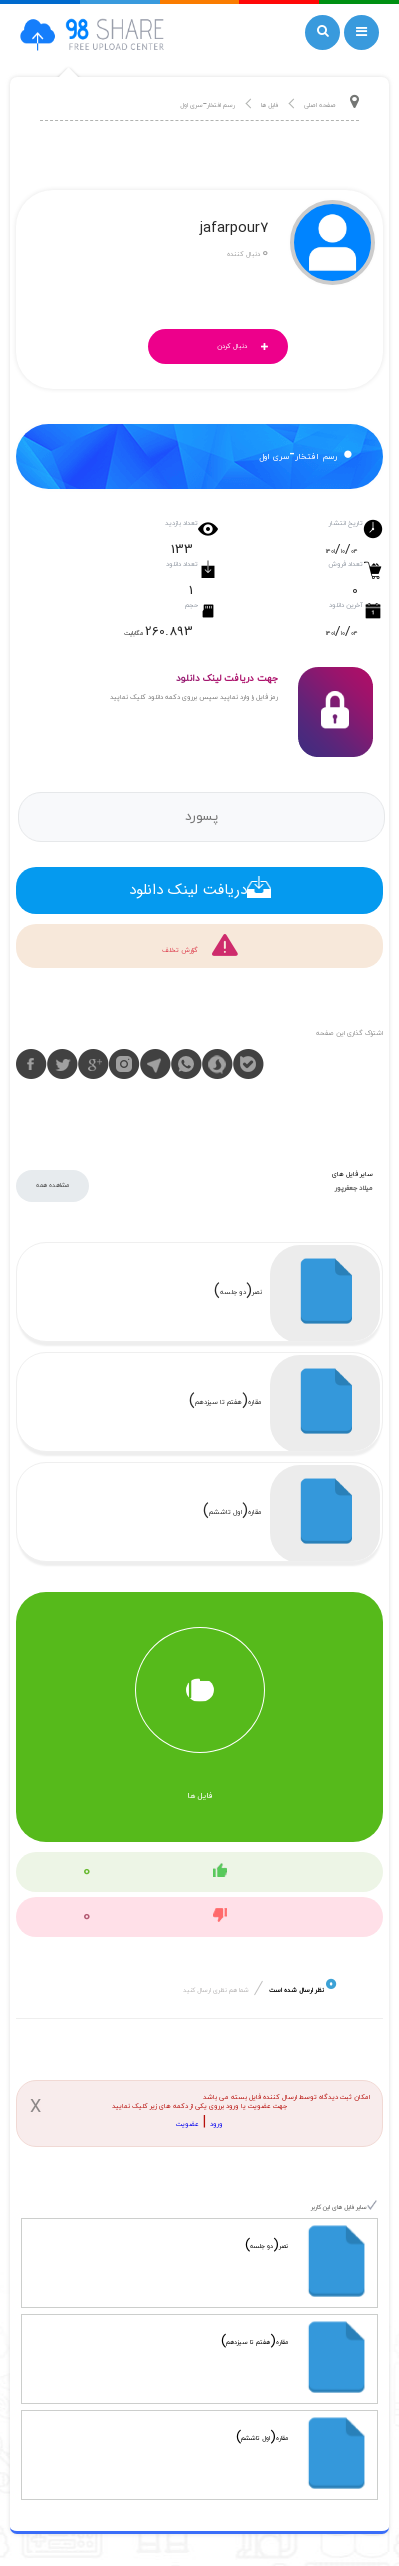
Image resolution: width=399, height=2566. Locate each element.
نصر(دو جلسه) (238, 1292)
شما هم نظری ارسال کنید (216, 1990)
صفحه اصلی (320, 105)
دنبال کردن (247, 347)
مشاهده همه (52, 1185)
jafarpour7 (234, 230)
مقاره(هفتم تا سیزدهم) (225, 1402)
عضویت (187, 2124)
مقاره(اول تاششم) (232, 1512)
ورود (216, 2124)
